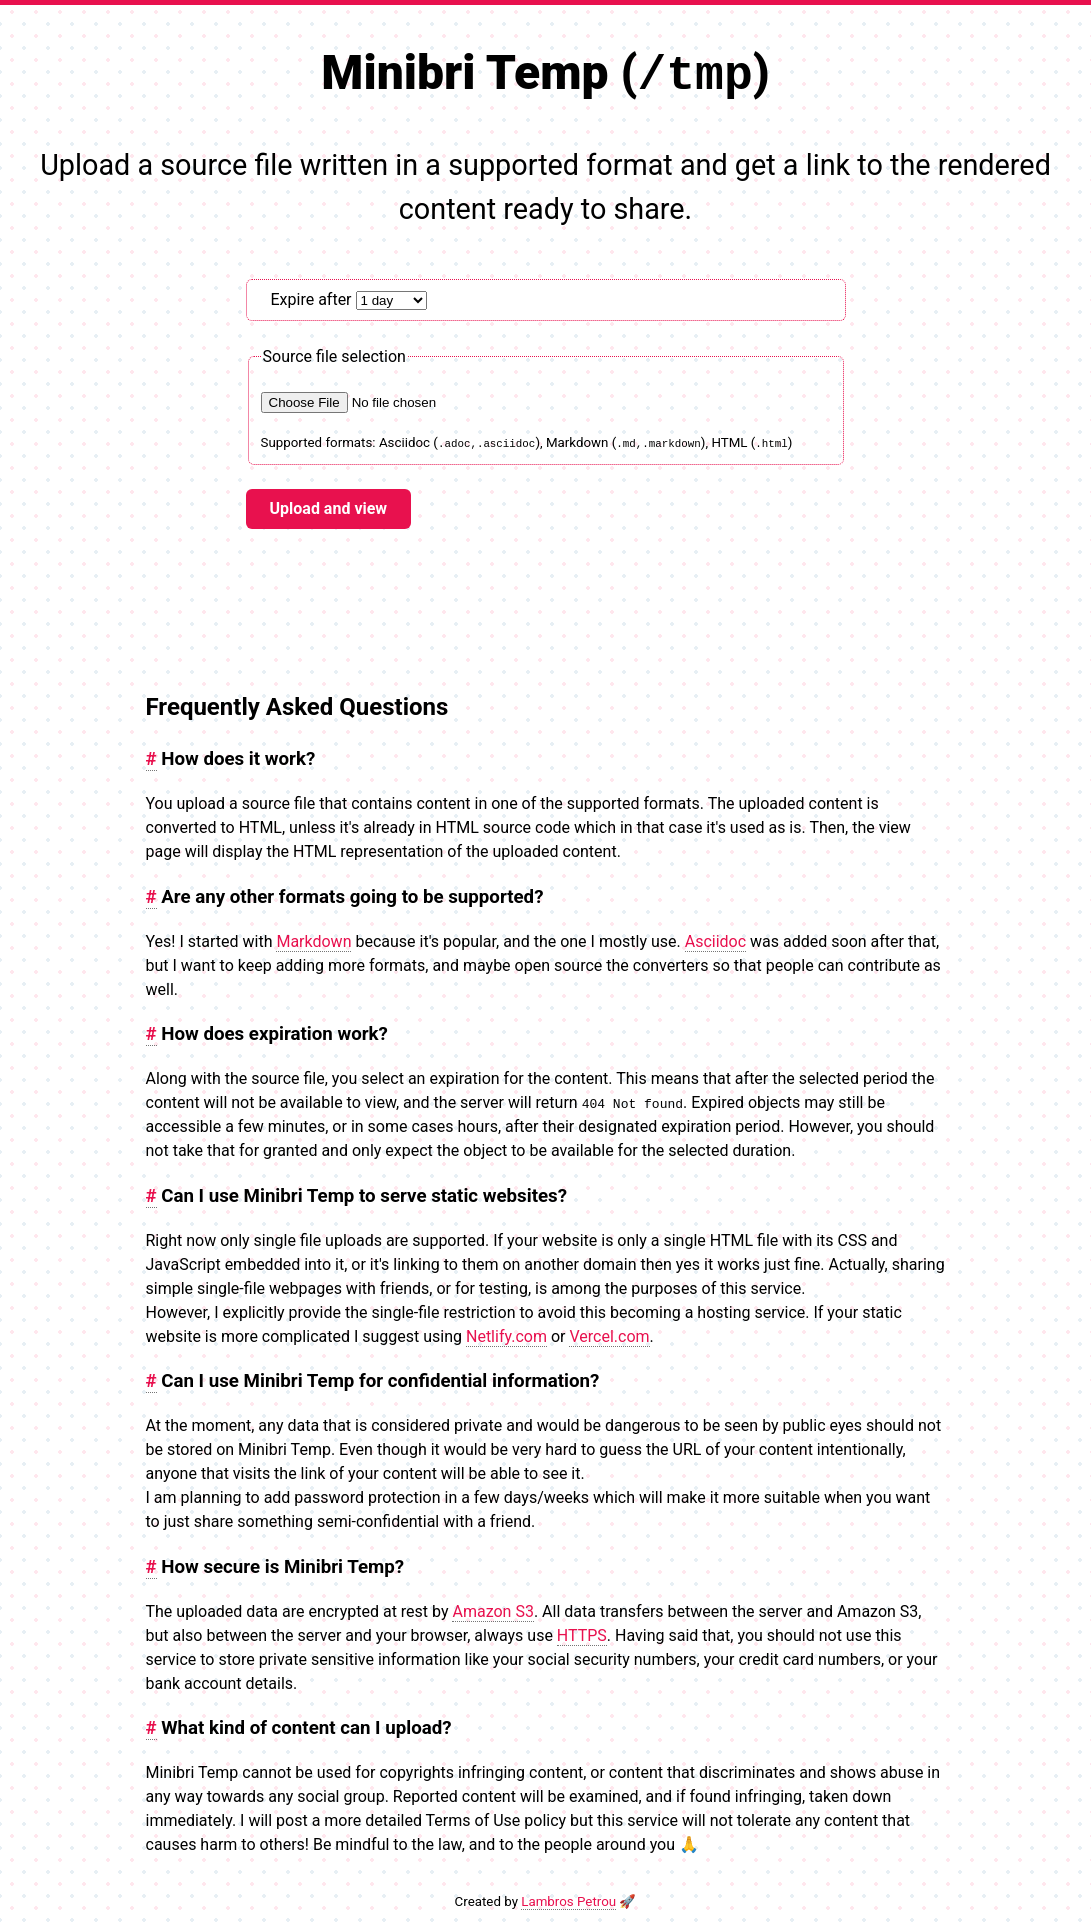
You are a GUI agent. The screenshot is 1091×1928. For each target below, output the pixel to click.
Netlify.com (506, 1335)
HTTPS (582, 1634)
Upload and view (329, 507)
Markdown (313, 940)
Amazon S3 (492, 1610)
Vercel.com (609, 1335)
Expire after (349, 298)
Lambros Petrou (568, 1900)
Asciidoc (715, 940)
